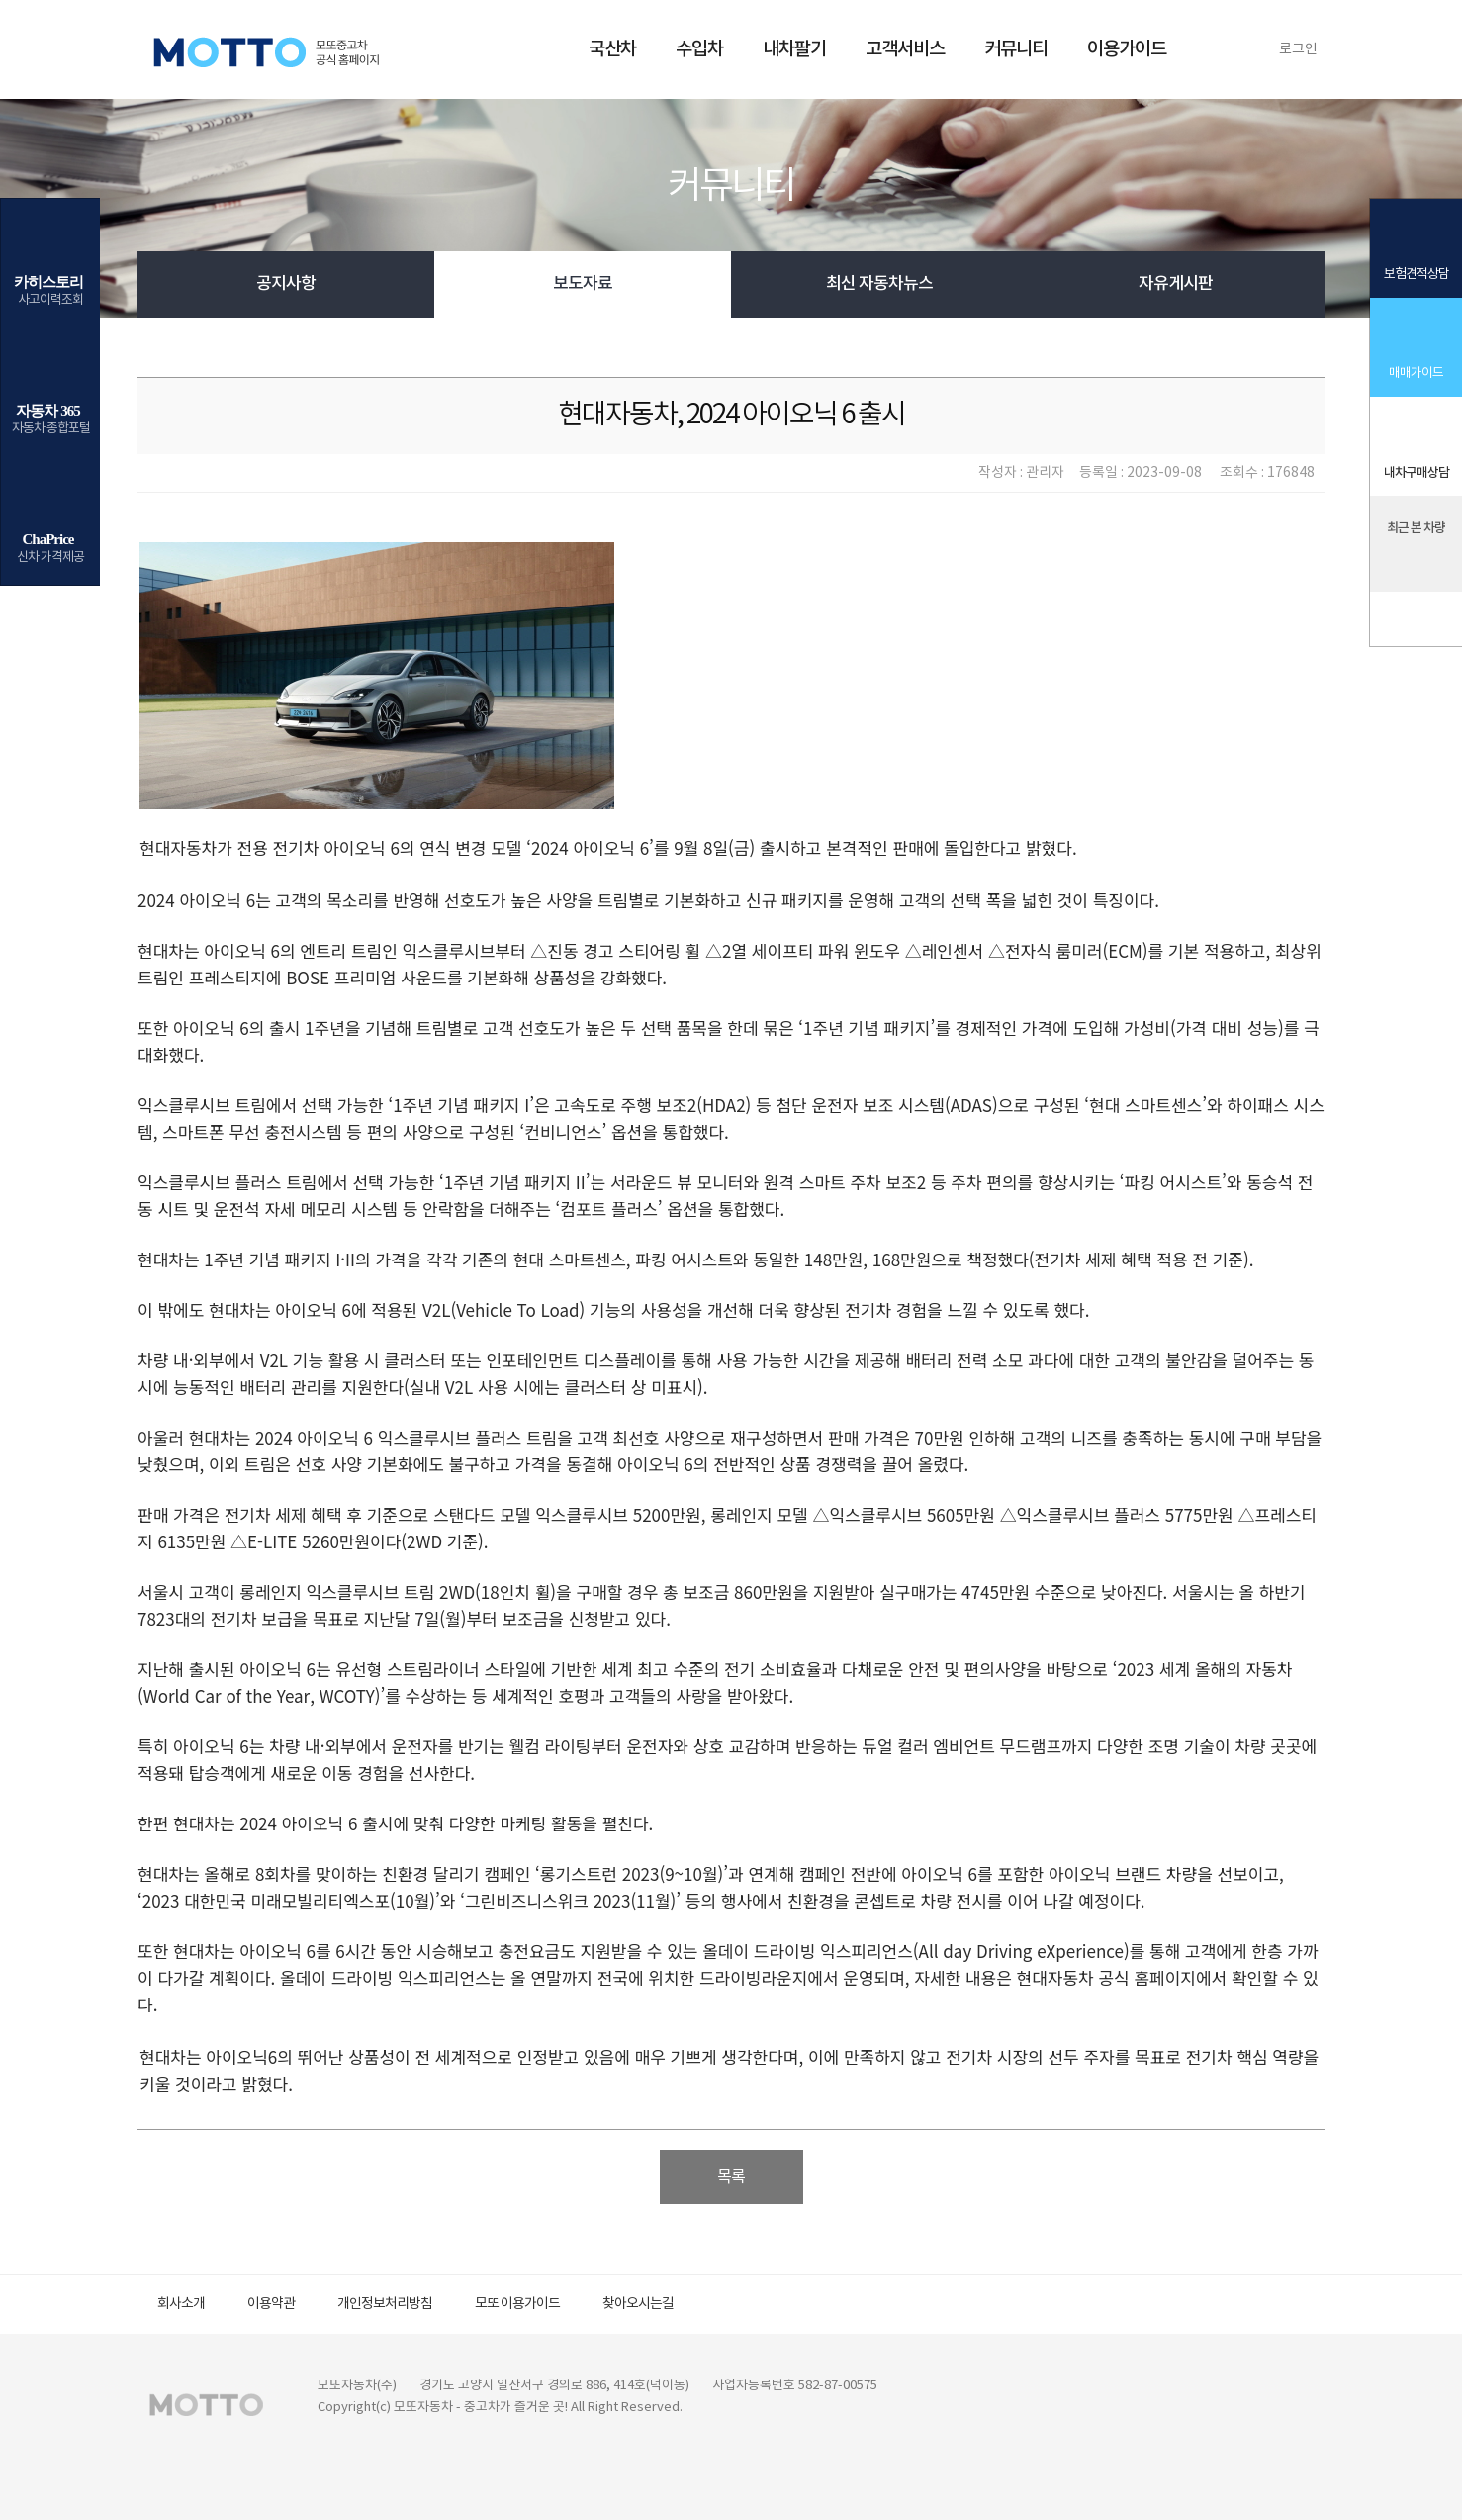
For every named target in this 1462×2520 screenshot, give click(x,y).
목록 (731, 2177)
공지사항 (286, 284)
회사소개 (181, 2304)
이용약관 (271, 2304)
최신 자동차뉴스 (879, 284)
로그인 (1298, 49)
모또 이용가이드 (517, 2304)
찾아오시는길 (638, 2304)
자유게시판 (1176, 284)
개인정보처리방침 (384, 2304)
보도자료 (582, 284)
